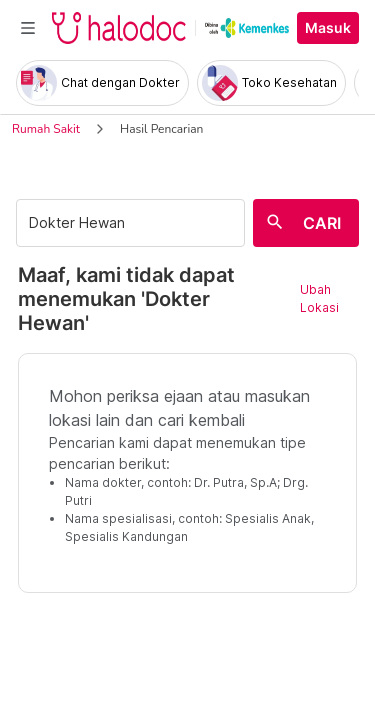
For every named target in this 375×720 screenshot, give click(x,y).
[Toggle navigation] (28, 28)
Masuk (328, 28)
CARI (322, 223)
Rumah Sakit (46, 129)
